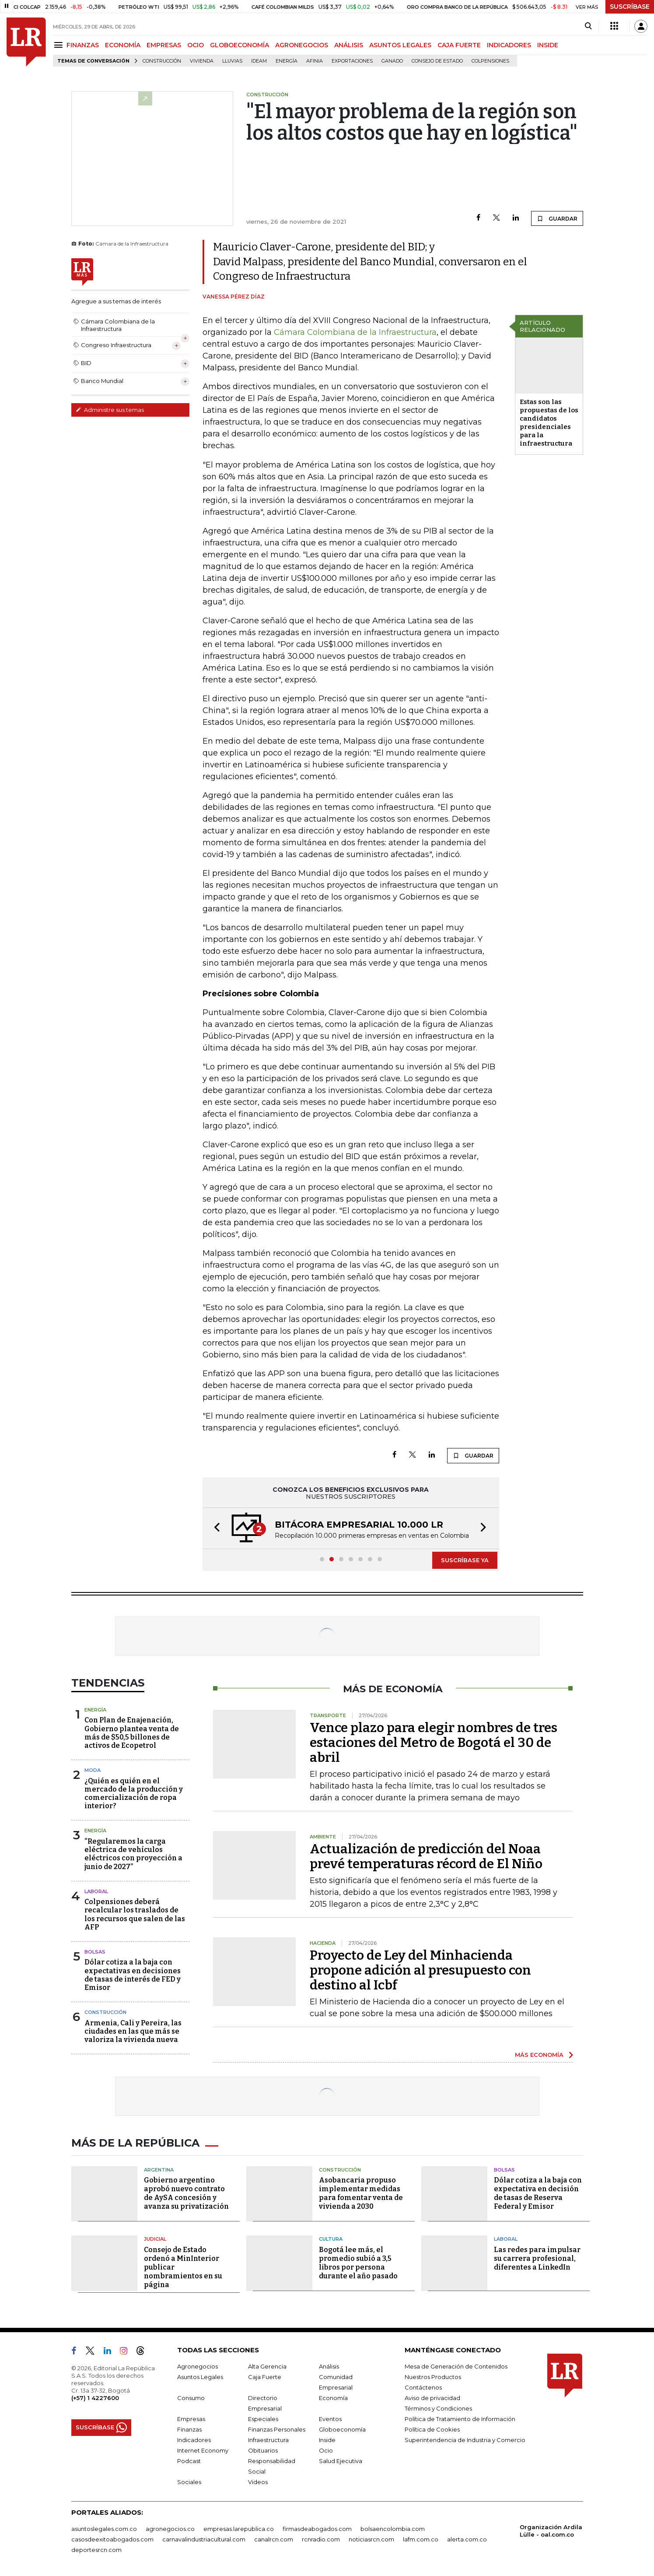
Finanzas (189, 2429)
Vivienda (201, 61)
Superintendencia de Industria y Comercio (465, 2439)
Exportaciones (352, 61)
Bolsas (94, 1952)
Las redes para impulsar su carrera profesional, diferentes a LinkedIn (537, 2258)
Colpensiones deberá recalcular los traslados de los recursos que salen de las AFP (134, 1914)
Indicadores (194, 2439)
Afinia (314, 61)
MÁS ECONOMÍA (539, 2054)
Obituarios (263, 2450)
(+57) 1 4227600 (95, 2397)
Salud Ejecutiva (340, 2460)
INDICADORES (509, 45)
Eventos (330, 2418)
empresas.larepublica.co (238, 2528)
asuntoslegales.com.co (104, 2528)
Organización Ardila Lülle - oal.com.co (551, 2530)
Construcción (162, 61)
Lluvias (232, 61)
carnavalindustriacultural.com (203, 2539)
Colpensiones (490, 61)
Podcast (189, 2460)
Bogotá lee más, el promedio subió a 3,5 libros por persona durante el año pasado (358, 2263)
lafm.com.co (420, 2539)
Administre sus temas (110, 409)
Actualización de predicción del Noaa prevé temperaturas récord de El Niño (426, 1856)
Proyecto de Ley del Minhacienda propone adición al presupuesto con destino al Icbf (420, 1970)
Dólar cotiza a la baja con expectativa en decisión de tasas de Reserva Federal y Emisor (538, 2193)
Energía (286, 61)
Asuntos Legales (200, 2376)
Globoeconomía (342, 2429)
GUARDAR (557, 218)
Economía (333, 2397)
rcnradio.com (321, 2539)
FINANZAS (82, 45)
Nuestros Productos (433, 2376)
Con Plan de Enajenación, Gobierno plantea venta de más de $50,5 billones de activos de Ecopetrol (131, 1733)
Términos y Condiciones (438, 2408)
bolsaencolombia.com (392, 2528)
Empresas (191, 2418)
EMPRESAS (164, 45)
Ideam (259, 61)
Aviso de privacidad (432, 2397)
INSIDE (547, 45)
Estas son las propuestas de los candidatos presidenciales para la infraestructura (549, 422)
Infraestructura (268, 2439)
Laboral (96, 1891)
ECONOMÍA (122, 45)
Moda (92, 1770)
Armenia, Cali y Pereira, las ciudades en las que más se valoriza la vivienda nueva (133, 2031)
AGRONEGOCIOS (301, 45)
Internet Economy (202, 2450)
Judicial (155, 2239)
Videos (258, 2481)
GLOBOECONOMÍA (239, 45)
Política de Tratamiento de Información (460, 2418)
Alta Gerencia (267, 2366)
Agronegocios (197, 2366)
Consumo (191, 2397)
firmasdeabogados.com (317, 2528)
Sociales (189, 2481)
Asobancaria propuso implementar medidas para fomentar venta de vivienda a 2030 (361, 2193)
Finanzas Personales (276, 2429)
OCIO (195, 45)
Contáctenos (423, 2387)
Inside (327, 2439)
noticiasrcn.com (371, 2539)
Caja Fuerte (264, 2376)
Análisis (329, 2366)
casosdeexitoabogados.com (112, 2539)
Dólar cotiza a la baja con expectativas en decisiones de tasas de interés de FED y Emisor (132, 1975)
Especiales (263, 2418)
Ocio (326, 2450)
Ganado (392, 61)
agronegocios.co (170, 2528)
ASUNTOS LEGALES (400, 45)
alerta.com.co (467, 2539)
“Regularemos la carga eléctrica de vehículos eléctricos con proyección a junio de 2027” (133, 1854)
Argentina (159, 2170)
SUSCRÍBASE (630, 7)
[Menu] (59, 45)
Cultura (331, 2239)
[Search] (588, 26)
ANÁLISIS (348, 45)
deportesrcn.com (96, 2549)
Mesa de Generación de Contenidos (456, 2366)
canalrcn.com (273, 2539)
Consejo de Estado (437, 61)
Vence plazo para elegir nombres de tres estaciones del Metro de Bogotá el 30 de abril (433, 1742)
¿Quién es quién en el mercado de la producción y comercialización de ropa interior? (133, 1793)
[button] (214, 1528)
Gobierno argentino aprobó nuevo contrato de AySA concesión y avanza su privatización (186, 2193)
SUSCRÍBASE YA (465, 1560)
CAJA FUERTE (459, 45)
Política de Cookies (432, 2429)
